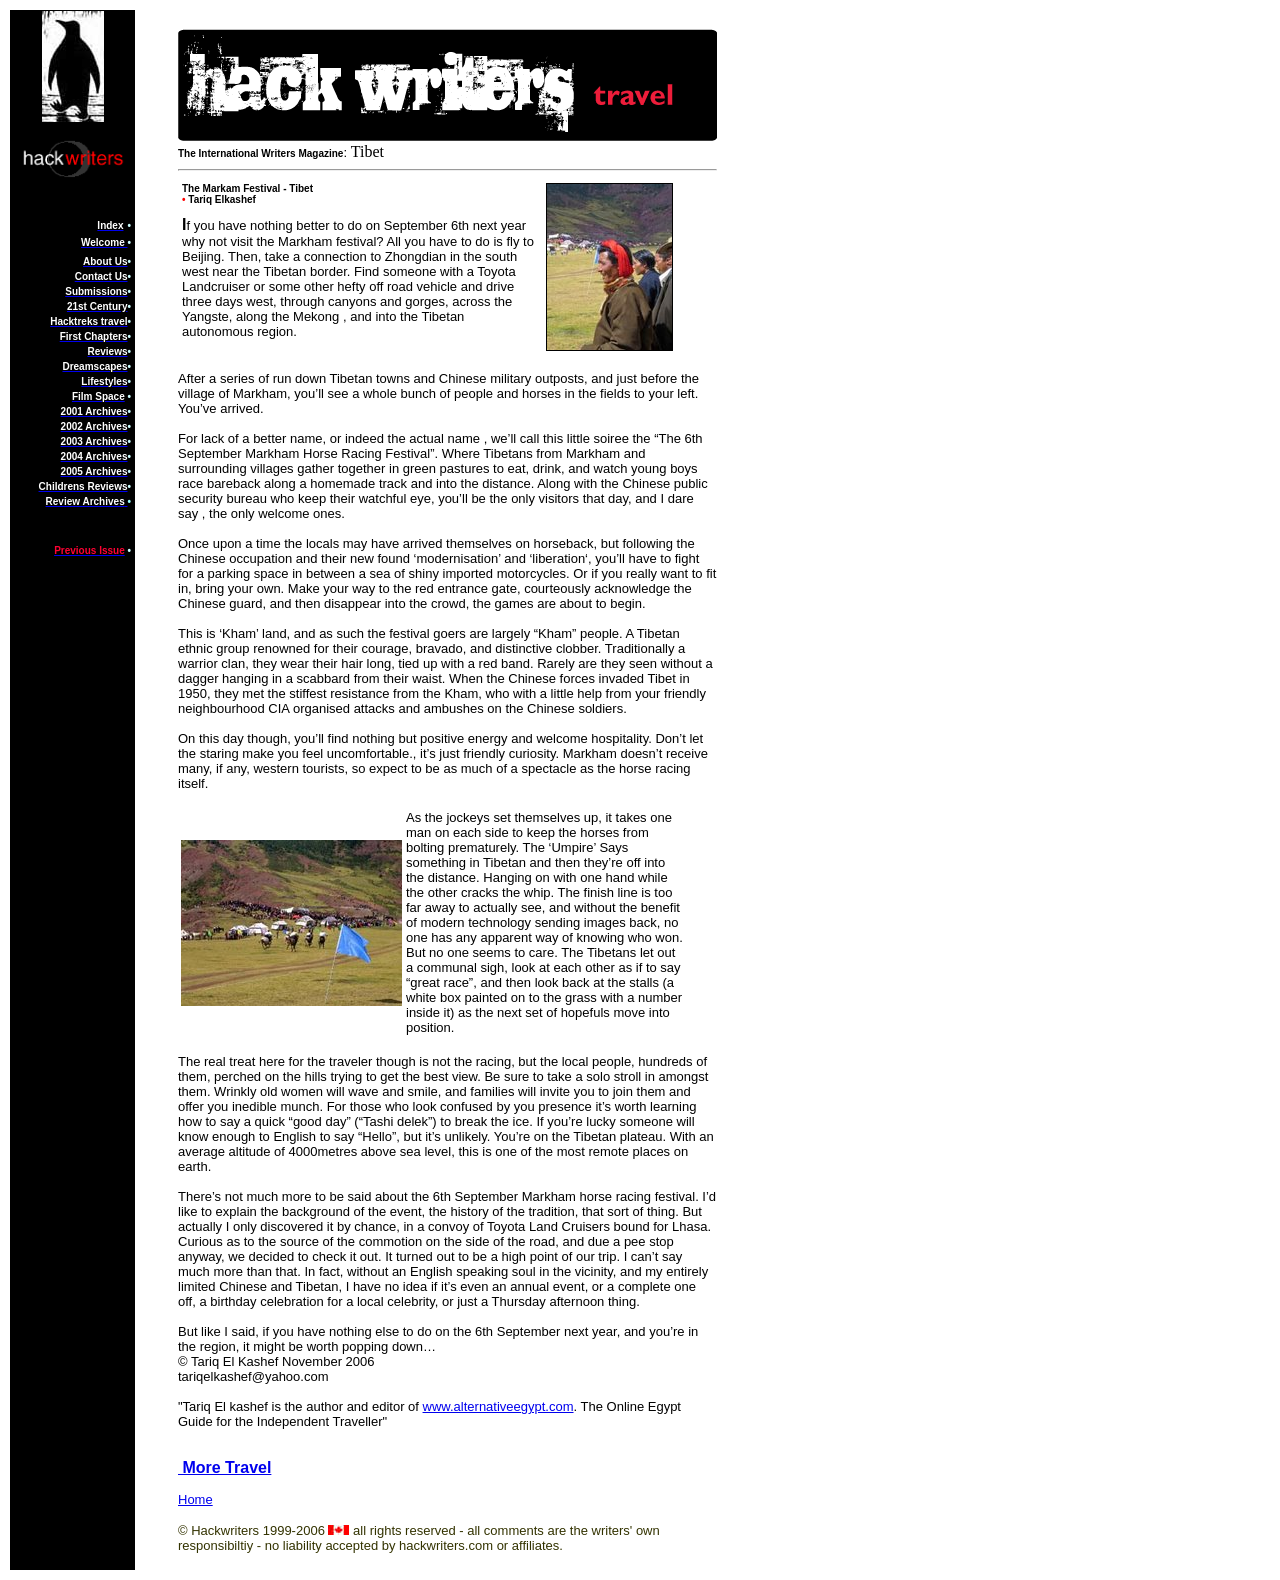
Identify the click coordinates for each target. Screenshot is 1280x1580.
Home (195, 1499)
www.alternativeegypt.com (498, 1406)
